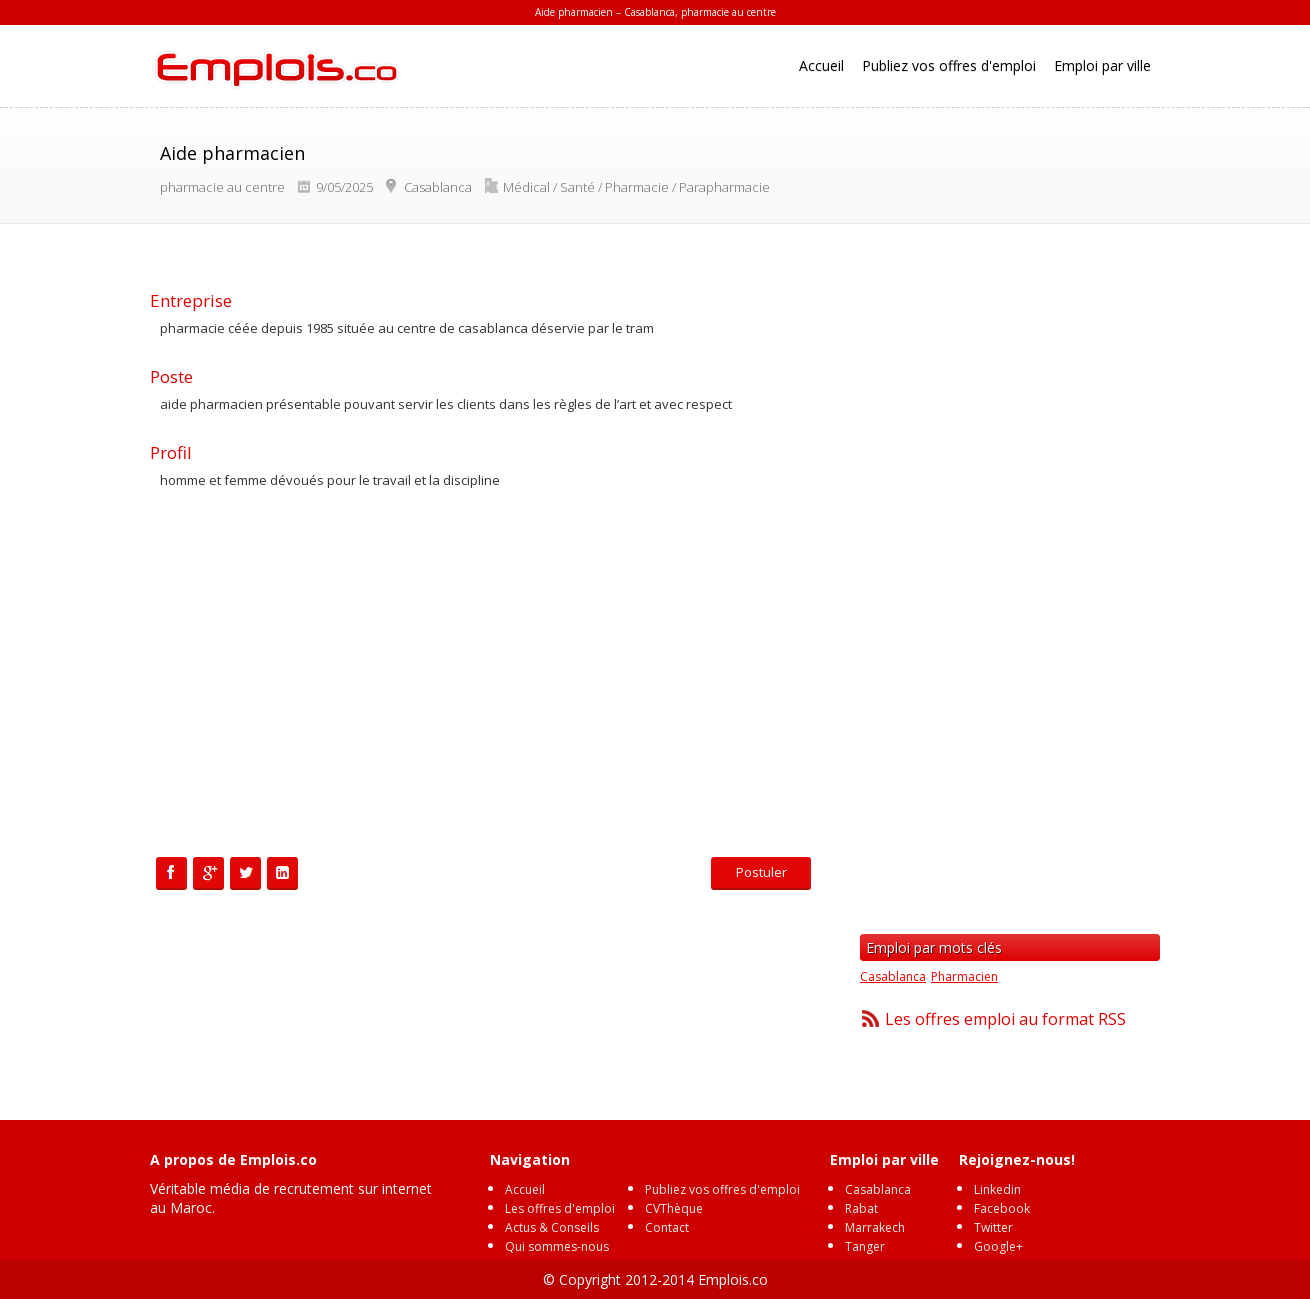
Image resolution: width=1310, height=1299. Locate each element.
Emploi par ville (1102, 65)
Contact (667, 1227)
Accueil (821, 65)
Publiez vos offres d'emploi (949, 65)
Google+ (998, 1246)
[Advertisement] (485, 677)
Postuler (761, 872)
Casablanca (893, 976)
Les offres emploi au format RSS (1005, 1019)
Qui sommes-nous (557, 1246)
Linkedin (997, 1189)
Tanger (865, 1246)
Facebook (1002, 1208)
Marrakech (875, 1227)
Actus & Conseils (552, 1227)
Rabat (861, 1208)
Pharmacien (964, 976)
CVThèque (674, 1208)
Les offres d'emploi (560, 1208)
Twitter (993, 1227)
